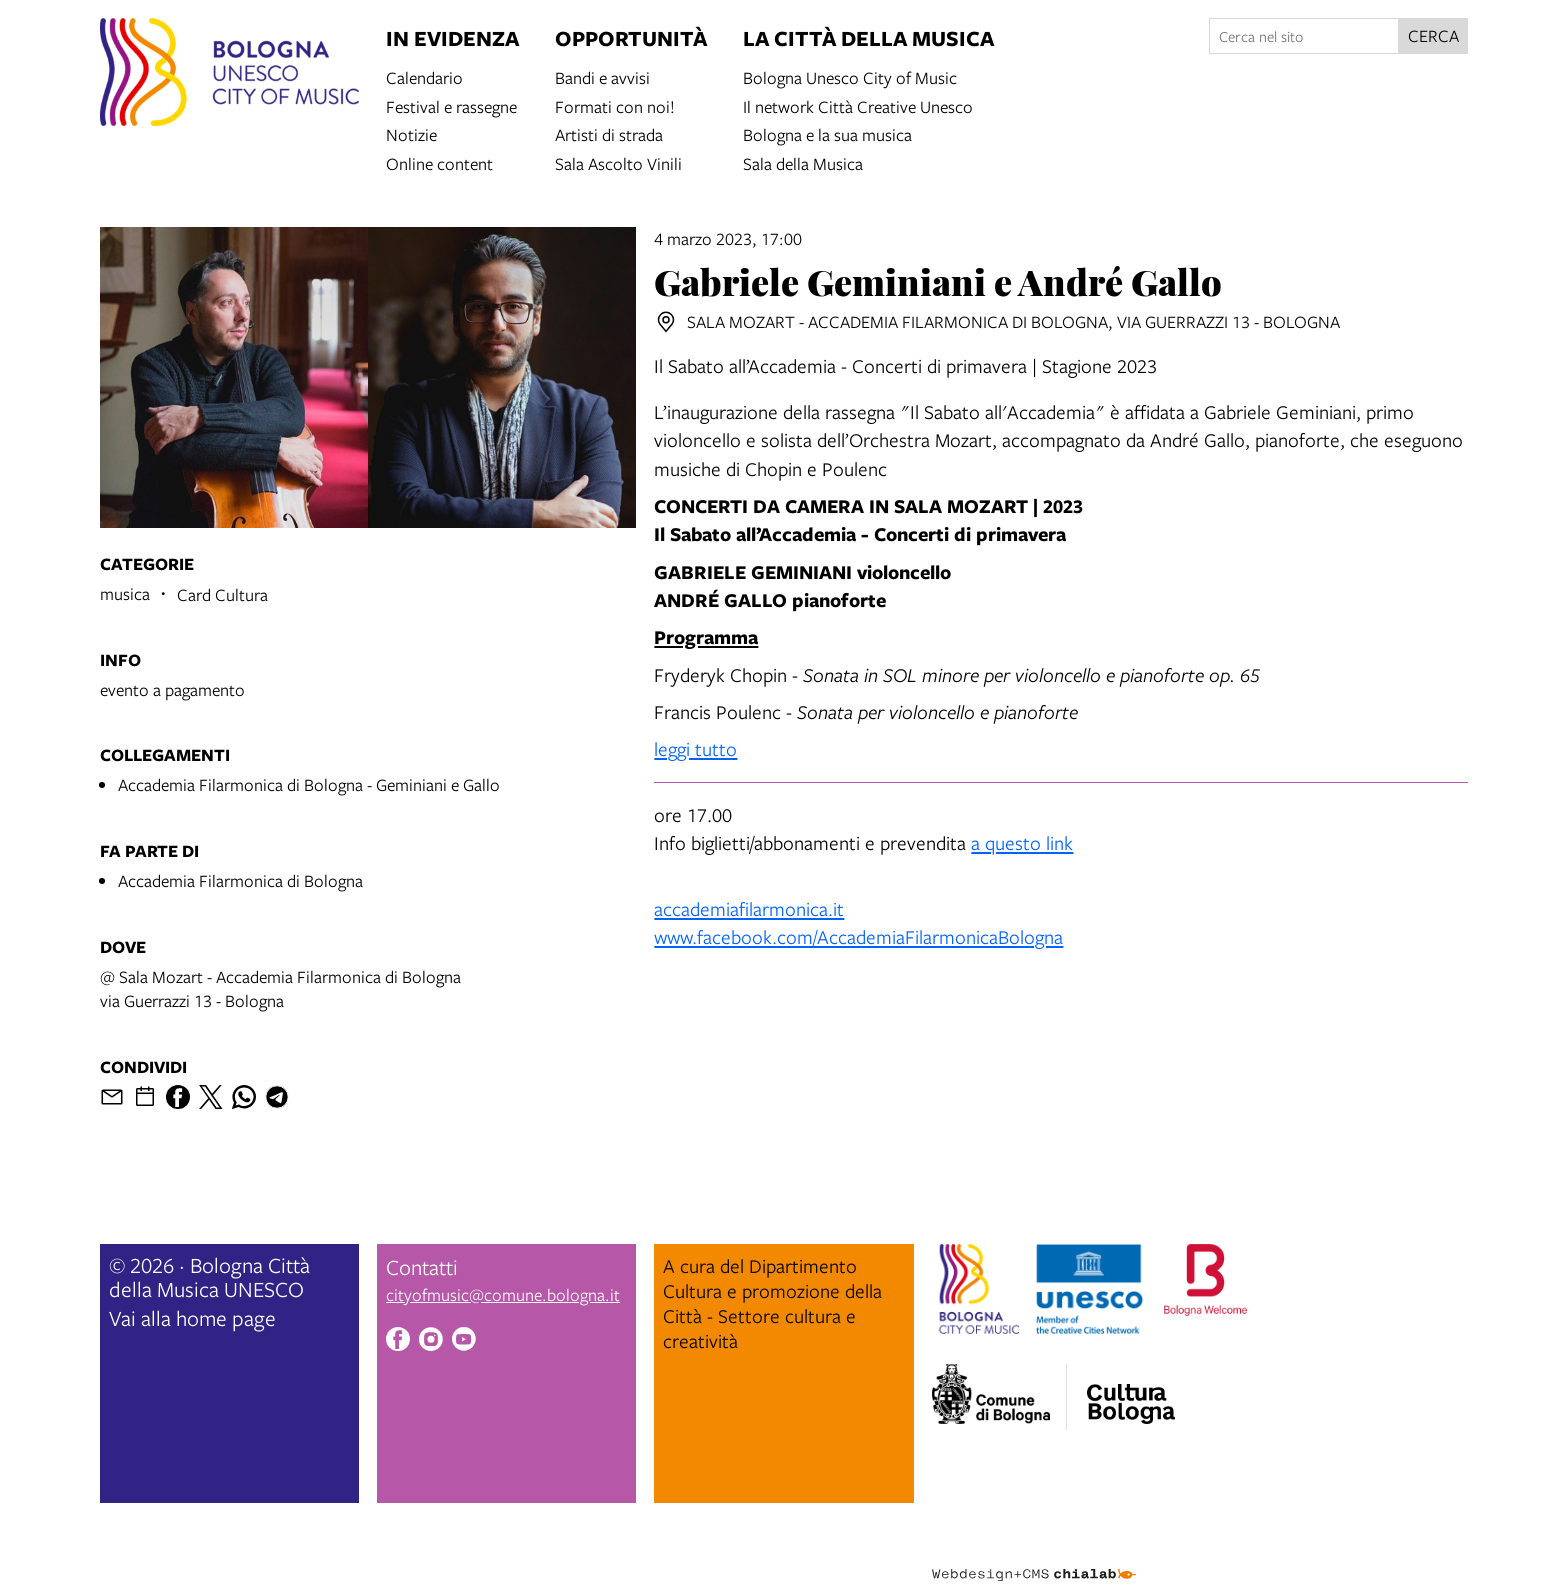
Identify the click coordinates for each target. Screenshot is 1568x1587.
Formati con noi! (615, 105)
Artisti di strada (609, 133)
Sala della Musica (803, 162)
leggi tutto (695, 748)
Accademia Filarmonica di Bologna (240, 880)
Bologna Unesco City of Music (850, 76)
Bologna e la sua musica (827, 133)
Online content (439, 162)
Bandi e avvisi (602, 76)
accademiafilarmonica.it (749, 908)
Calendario (424, 76)
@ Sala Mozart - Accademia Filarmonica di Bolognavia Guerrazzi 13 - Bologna (280, 988)
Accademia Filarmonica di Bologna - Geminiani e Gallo (309, 784)
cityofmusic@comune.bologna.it (503, 1294)
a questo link (1022, 842)
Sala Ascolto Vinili (618, 162)
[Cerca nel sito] (1304, 36)
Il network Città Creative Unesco (858, 105)
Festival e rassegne (451, 105)
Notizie (411, 133)
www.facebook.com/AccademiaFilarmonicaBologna (858, 936)
